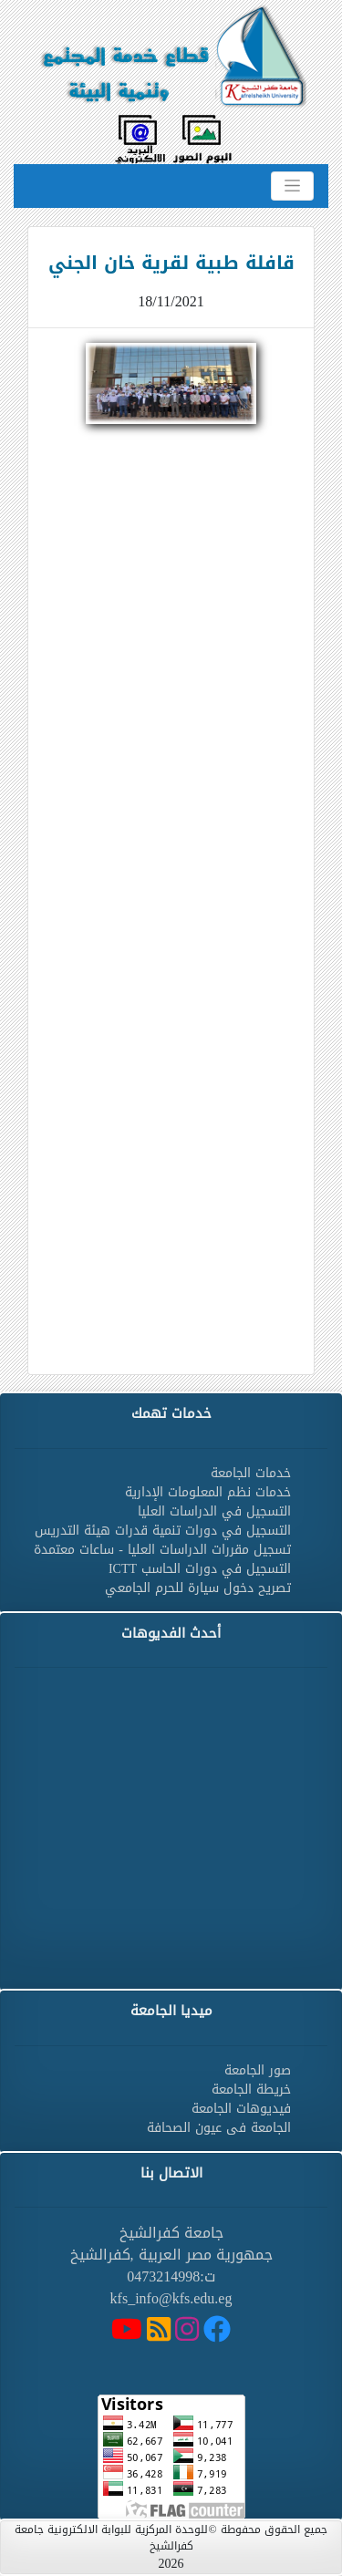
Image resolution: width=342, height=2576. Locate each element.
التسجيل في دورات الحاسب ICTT (200, 1569)
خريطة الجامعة (251, 2089)
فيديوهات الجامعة (241, 2108)
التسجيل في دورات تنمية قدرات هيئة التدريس (163, 1530)
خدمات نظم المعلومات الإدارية (208, 1492)
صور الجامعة (257, 2070)
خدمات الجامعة (251, 1473)
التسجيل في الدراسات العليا (214, 1511)
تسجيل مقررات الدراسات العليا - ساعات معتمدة (162, 1549)
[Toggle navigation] (292, 186)
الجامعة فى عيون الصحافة (219, 2128)
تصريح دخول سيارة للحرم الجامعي (198, 1588)
